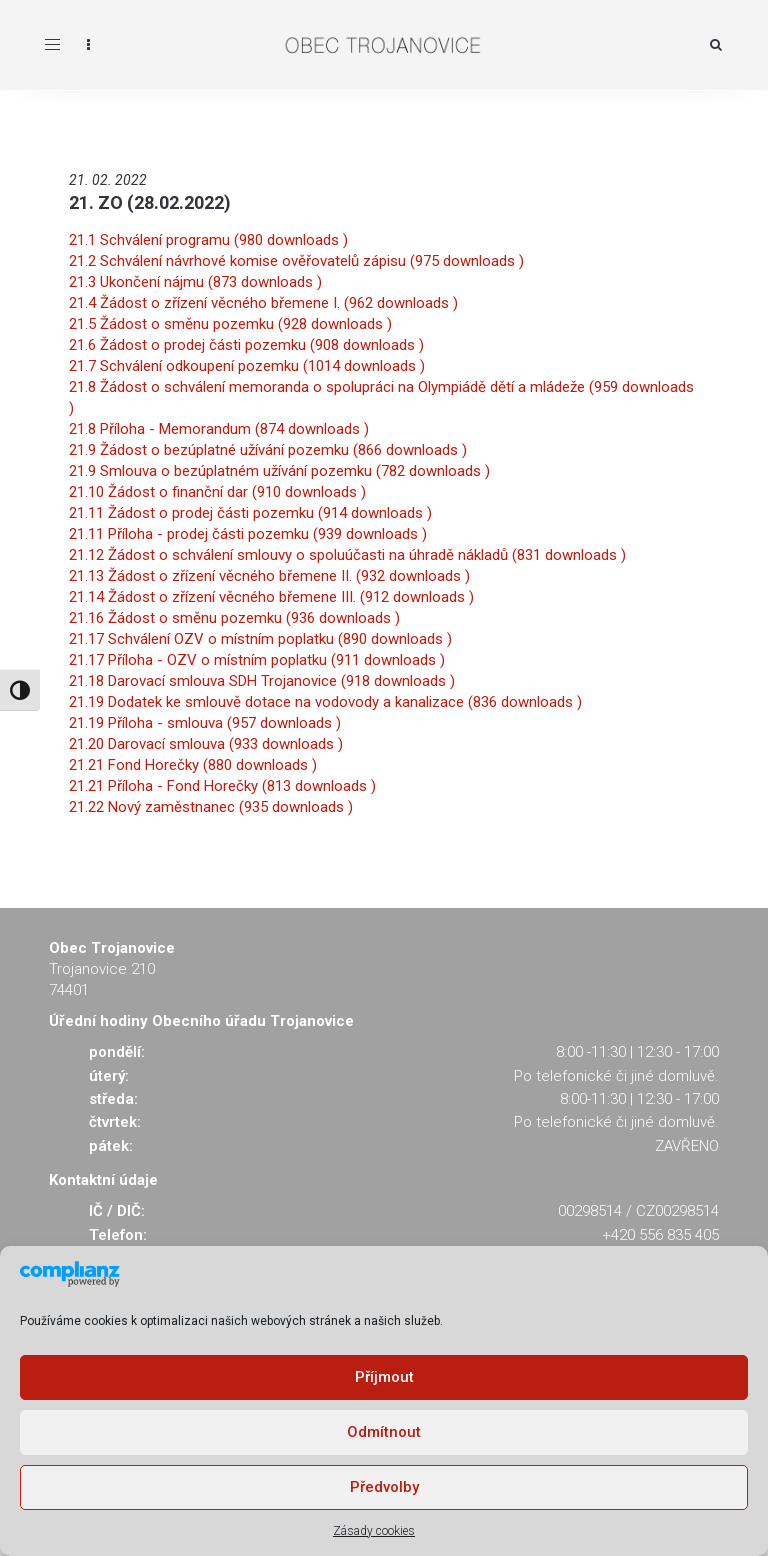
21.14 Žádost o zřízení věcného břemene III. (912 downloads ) (271, 597)
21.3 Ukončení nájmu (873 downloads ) (195, 282)
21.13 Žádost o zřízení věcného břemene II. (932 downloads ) (269, 576)
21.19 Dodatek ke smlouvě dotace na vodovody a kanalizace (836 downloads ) (325, 702)
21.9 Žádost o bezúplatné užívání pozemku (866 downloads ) (268, 450)
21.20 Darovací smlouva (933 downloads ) (206, 744)
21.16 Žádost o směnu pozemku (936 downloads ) (234, 618)
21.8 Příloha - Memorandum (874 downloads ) (219, 429)
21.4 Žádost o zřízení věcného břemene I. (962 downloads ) (263, 303)
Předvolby (384, 1487)
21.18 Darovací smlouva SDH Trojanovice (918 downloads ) (262, 681)
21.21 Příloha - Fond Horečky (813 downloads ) (222, 786)
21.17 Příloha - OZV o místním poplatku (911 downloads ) (257, 660)
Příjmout (384, 1377)
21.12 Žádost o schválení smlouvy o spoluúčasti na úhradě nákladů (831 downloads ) (347, 555)
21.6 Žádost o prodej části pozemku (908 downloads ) (246, 345)
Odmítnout (384, 1432)
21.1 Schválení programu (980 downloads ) (208, 240)
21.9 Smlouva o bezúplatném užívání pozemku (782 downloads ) (279, 471)
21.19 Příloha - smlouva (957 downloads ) (205, 723)
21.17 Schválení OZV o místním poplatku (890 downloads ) (260, 639)
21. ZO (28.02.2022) (150, 202)
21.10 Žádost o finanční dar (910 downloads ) (217, 492)
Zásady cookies (374, 1531)
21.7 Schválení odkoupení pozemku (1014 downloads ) (247, 366)
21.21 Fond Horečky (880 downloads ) (193, 765)
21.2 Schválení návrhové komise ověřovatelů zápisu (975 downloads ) (296, 261)
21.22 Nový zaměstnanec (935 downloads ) (211, 807)
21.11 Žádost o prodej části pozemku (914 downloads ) (250, 513)
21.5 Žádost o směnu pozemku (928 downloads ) (230, 324)
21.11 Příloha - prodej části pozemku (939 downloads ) (248, 534)
